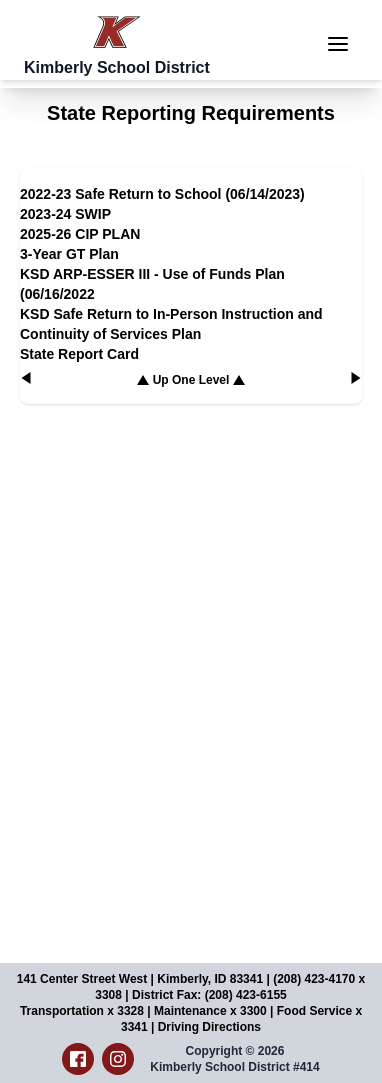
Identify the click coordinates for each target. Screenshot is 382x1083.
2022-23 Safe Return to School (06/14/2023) (162, 194)
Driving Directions (209, 1027)
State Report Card (79, 354)
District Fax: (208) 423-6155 (209, 995)
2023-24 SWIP (65, 214)
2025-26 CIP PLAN (80, 234)
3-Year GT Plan (69, 254)
